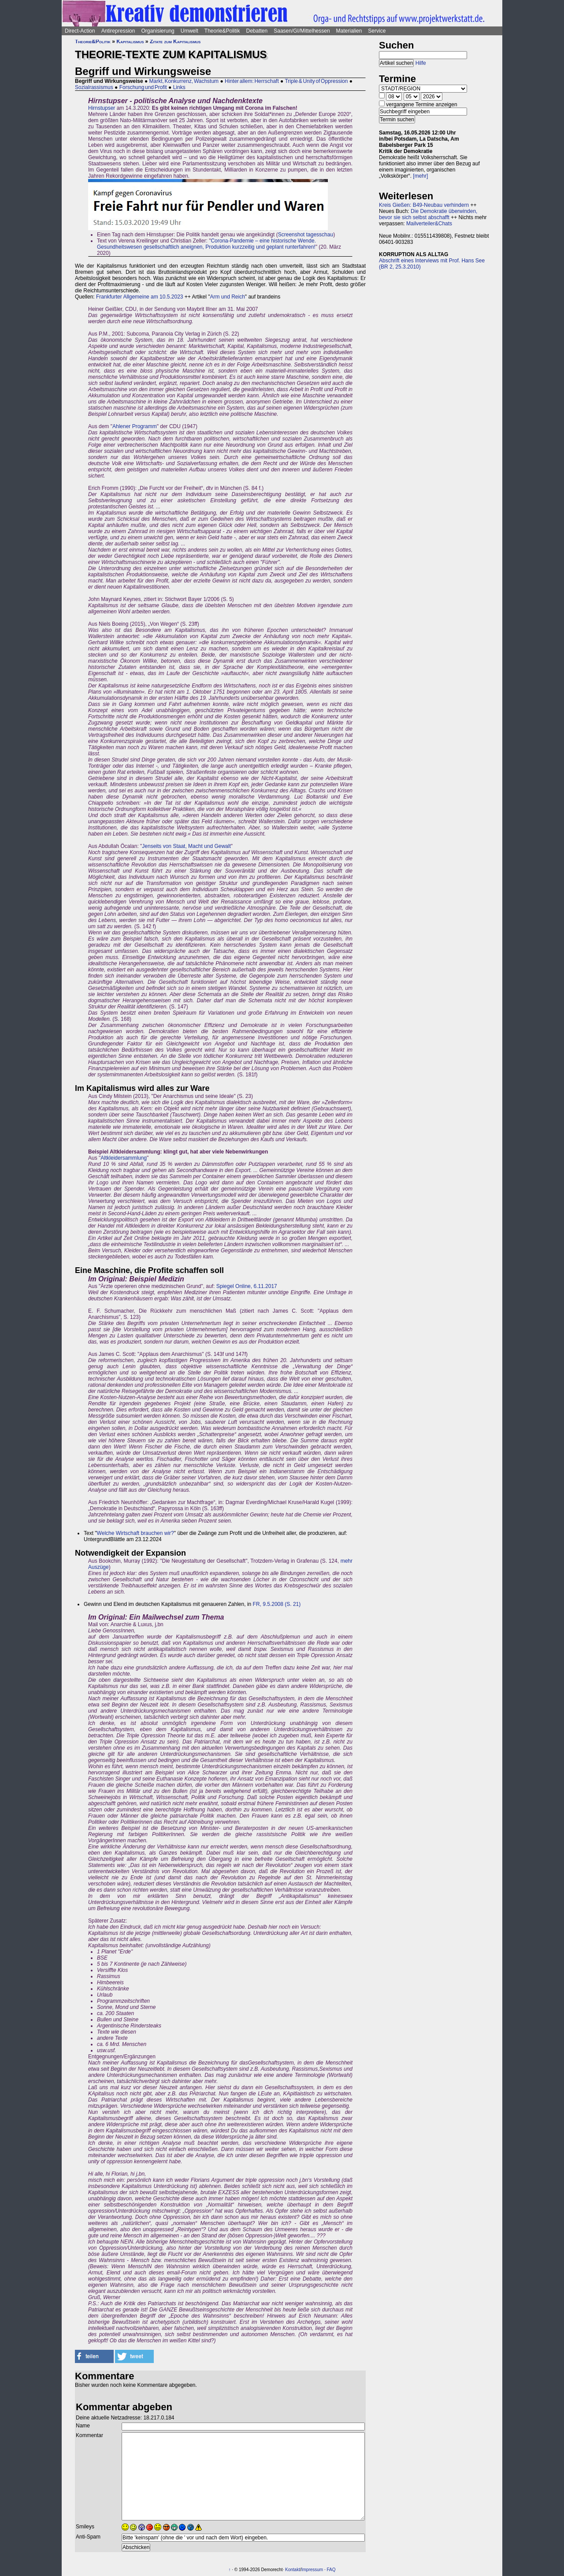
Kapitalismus (130, 41)
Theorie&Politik (222, 31)
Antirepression (118, 31)
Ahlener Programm (134, 426)
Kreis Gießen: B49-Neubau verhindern (424, 205)
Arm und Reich (227, 297)
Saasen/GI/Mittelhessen (302, 31)
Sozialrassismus (94, 87)
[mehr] (420, 176)
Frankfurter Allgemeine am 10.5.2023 (139, 297)
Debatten (257, 31)
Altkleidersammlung (123, 1158)
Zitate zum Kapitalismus (175, 41)
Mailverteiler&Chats (429, 223)
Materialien (349, 31)
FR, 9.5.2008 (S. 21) (277, 1604)
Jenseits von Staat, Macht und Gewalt (186, 846)
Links (179, 87)
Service (377, 31)
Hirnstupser (101, 108)
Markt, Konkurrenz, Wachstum (184, 81)
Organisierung (157, 31)
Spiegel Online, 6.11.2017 (246, 1286)
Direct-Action (80, 31)
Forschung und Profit (143, 87)
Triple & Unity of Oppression (316, 81)
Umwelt (189, 31)
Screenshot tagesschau (305, 234)
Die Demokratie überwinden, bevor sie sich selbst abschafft (428, 214)
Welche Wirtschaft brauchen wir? (135, 1533)
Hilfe (421, 63)
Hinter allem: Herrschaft (252, 81)
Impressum (312, 2569)
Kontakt (292, 2569)
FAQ (331, 2569)
